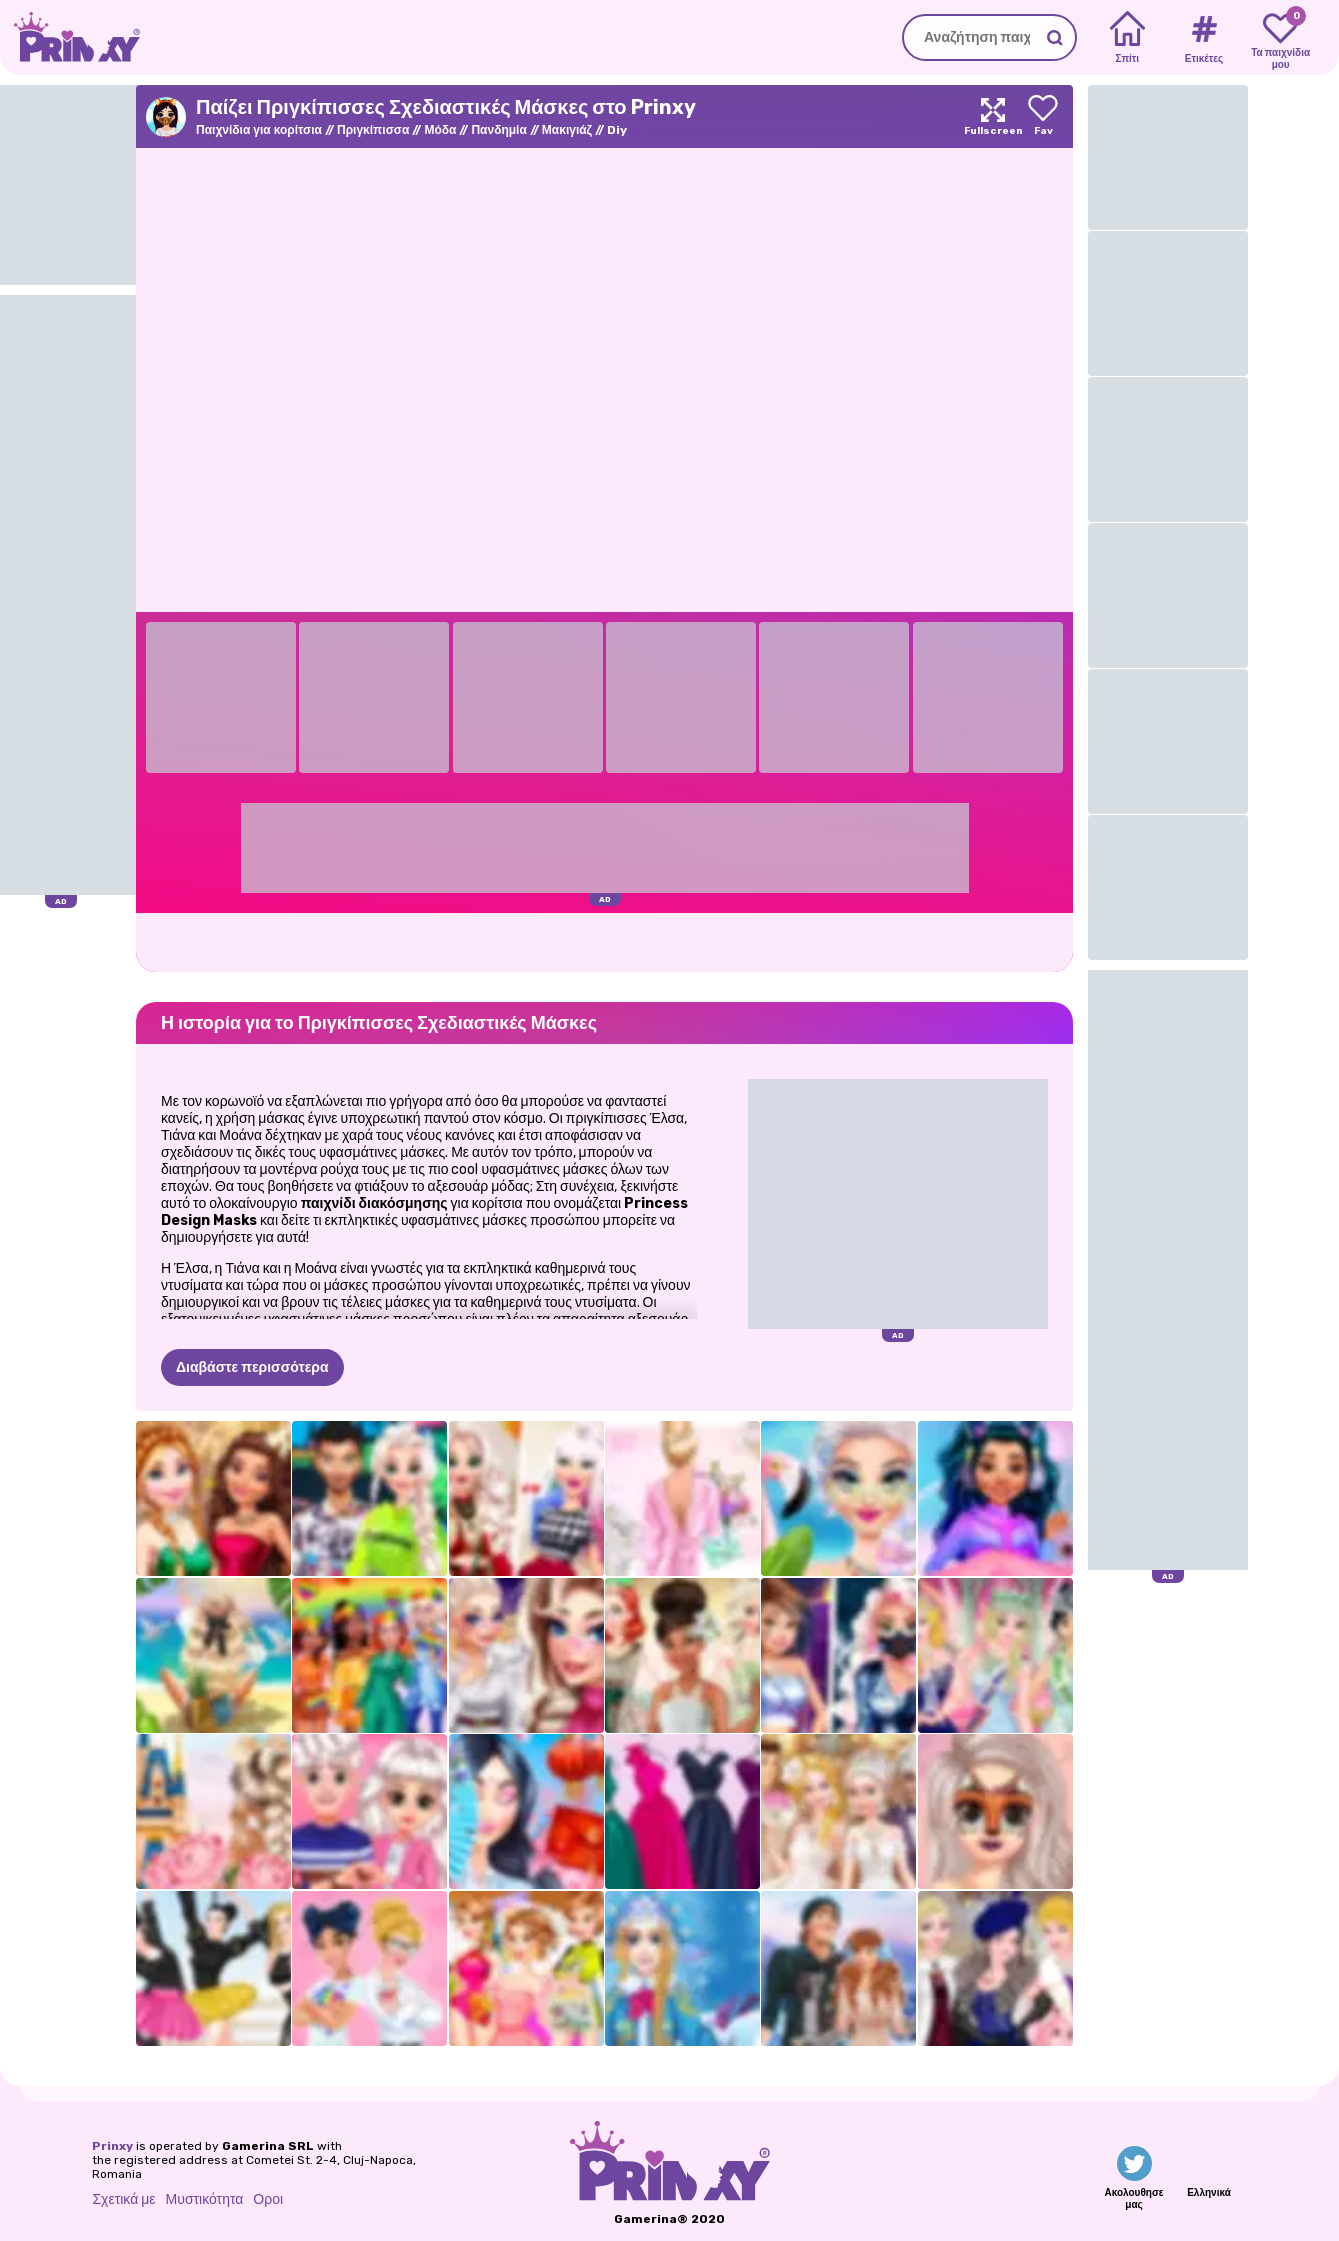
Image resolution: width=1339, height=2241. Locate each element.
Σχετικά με (123, 2199)
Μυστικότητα (205, 2199)
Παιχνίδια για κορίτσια (259, 130)
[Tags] (1203, 38)
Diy (617, 130)
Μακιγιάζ (567, 130)
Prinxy (112, 2146)
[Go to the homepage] (70, 37)
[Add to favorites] (1043, 116)
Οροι (268, 2199)
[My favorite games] (1280, 38)
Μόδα (440, 130)
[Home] (1127, 38)
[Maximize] (993, 116)
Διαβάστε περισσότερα (252, 1367)
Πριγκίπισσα (373, 130)
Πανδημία (498, 130)
